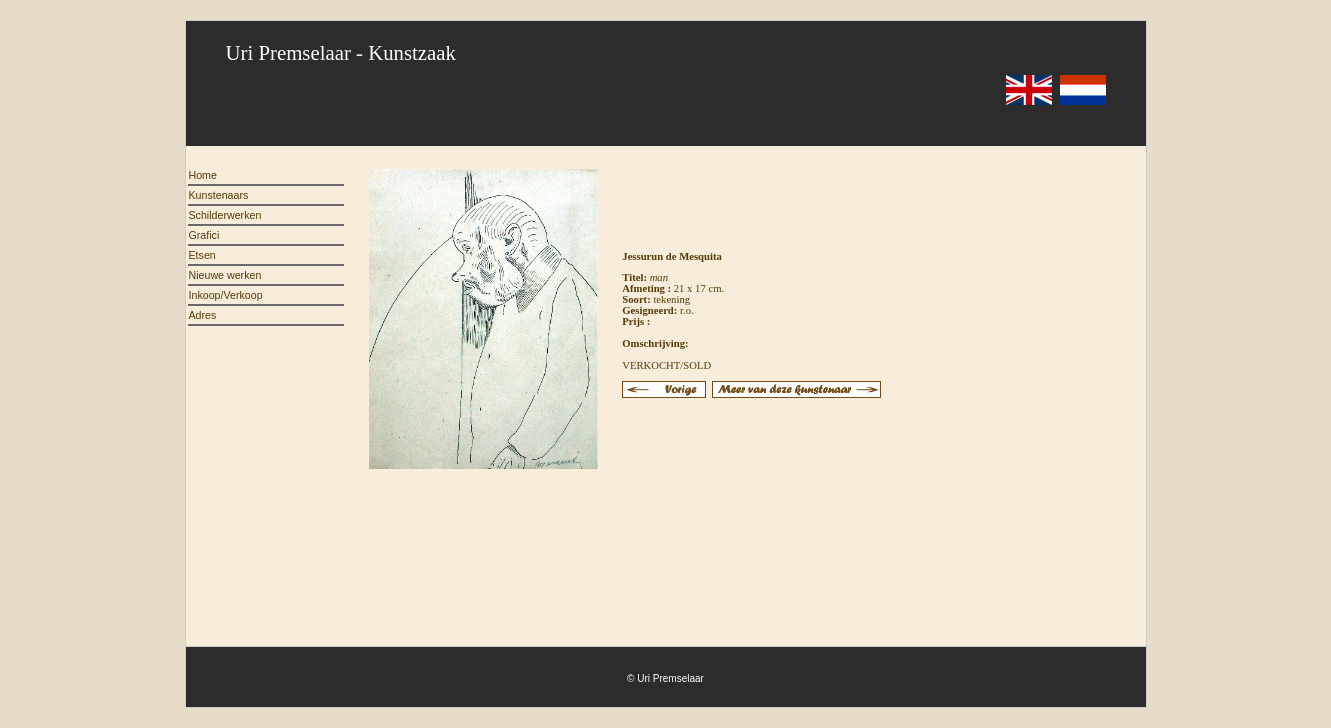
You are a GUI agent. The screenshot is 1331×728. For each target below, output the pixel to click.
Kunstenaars (219, 195)
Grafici (204, 235)
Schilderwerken (225, 215)
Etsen (202, 255)
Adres (203, 315)
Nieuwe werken (225, 275)
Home (203, 175)
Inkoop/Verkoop (226, 295)
